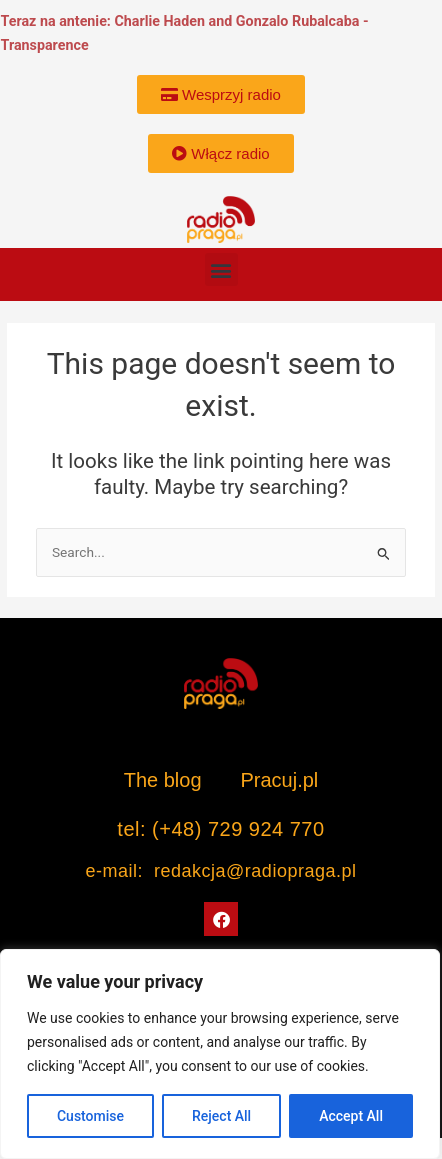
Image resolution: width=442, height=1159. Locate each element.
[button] (221, 269)
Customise (90, 1116)
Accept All (351, 1116)
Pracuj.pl (279, 780)
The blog (165, 780)
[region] (220, 1054)
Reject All (221, 1116)
